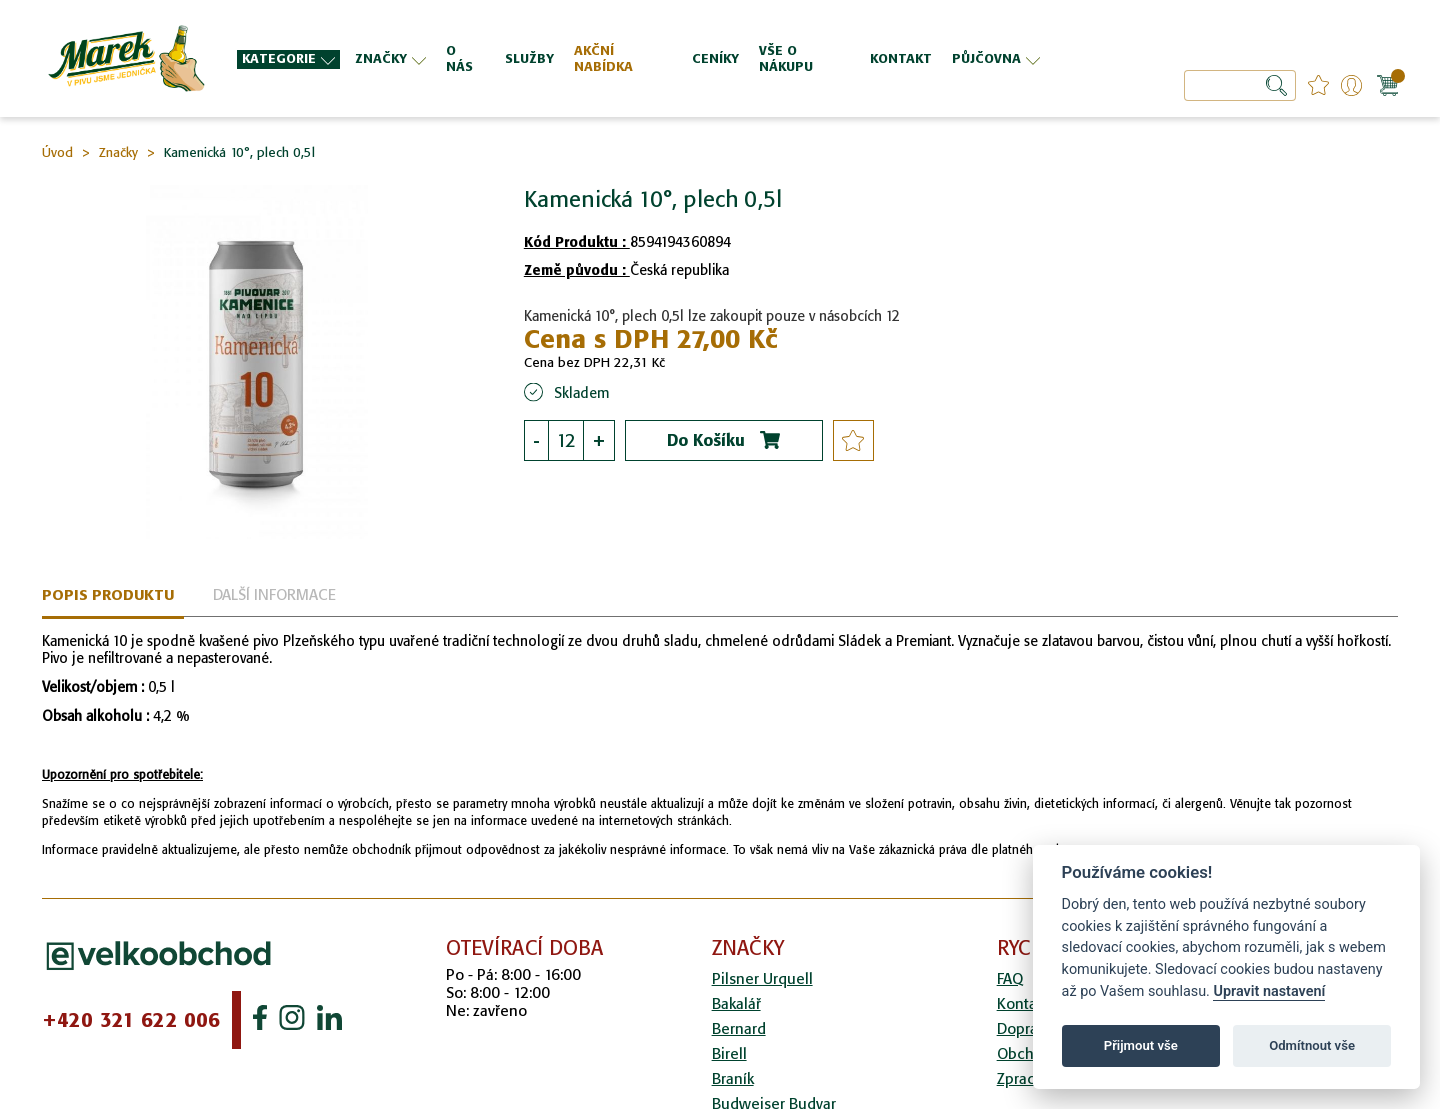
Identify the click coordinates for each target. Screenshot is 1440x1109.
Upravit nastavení (1269, 991)
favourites (1318, 85)
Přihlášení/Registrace (1351, 85)
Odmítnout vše (1312, 1045)
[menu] (641, 58)
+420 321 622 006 (131, 1020)
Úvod (57, 152)
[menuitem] (288, 59)
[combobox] (1240, 85)
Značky (118, 152)
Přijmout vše (1141, 1045)
